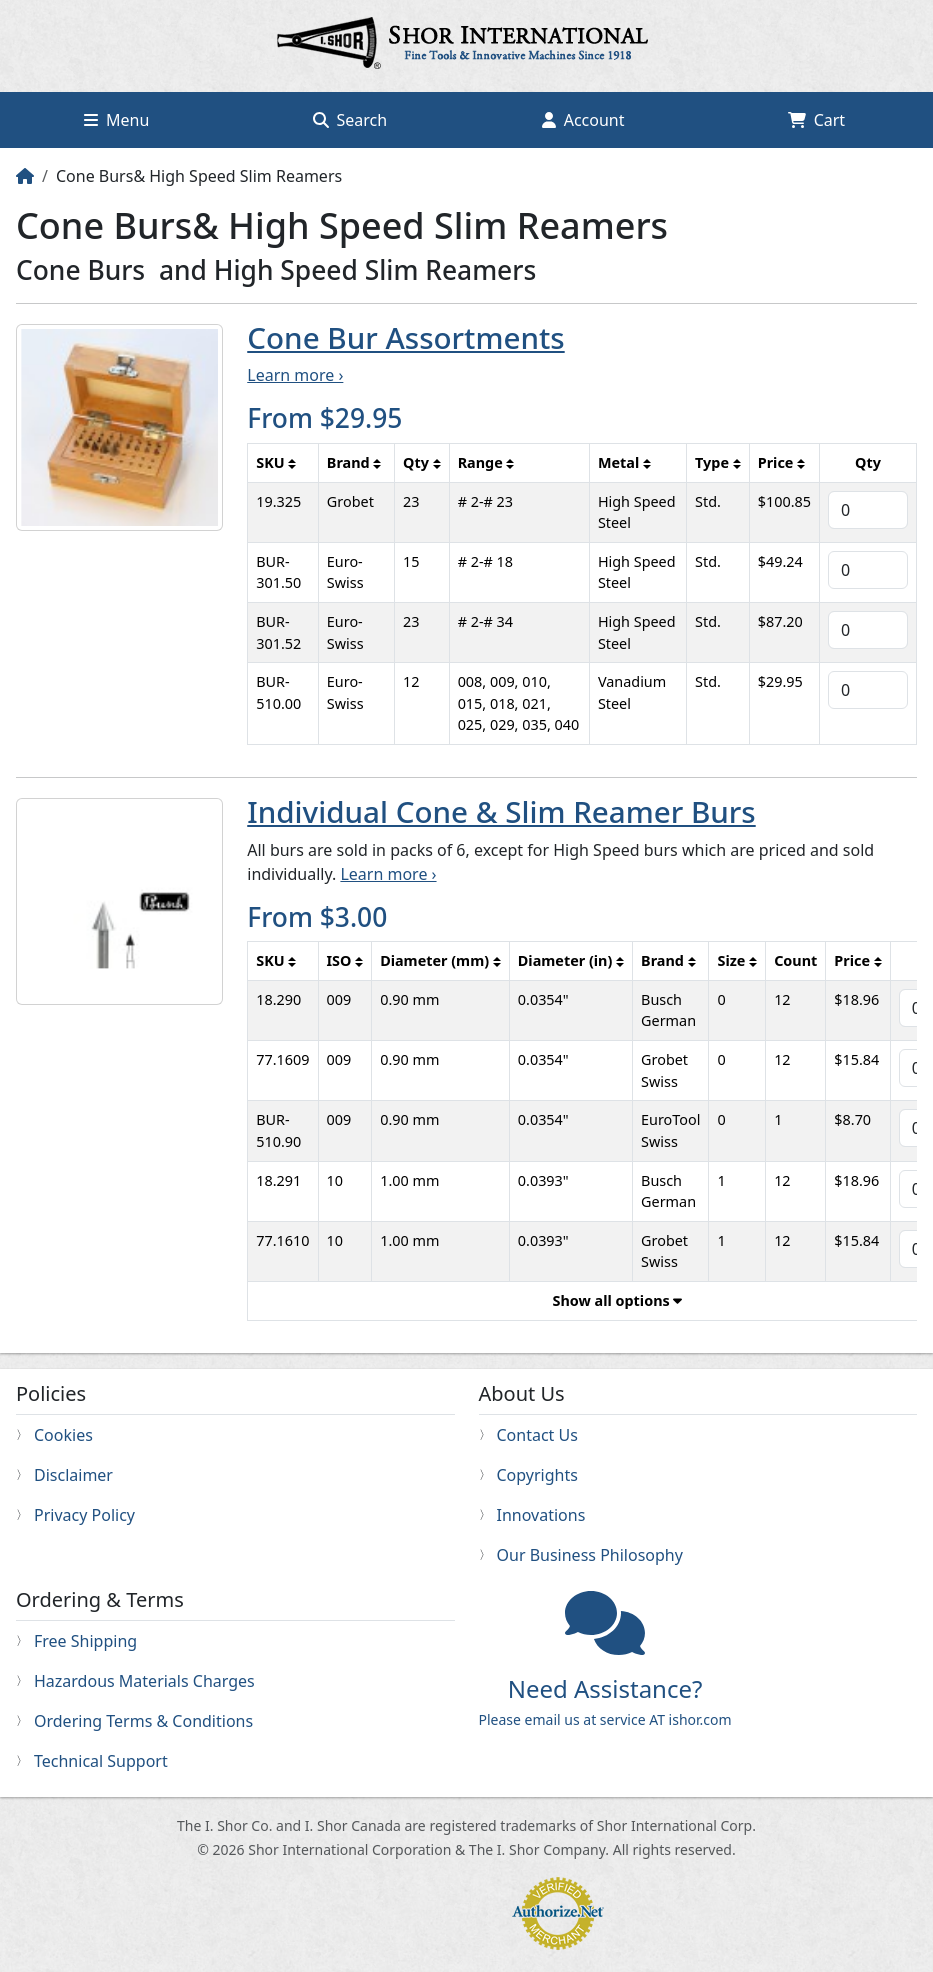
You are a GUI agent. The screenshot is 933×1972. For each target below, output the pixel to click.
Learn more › (295, 375)
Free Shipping (85, 1641)
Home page (467, 46)
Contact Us (537, 1435)
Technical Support (101, 1761)
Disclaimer (73, 1475)
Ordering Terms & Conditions (143, 1721)
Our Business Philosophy (590, 1555)
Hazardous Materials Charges (144, 1681)
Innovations (541, 1515)
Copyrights (537, 1475)
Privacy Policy (84, 1515)
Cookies (63, 1435)
